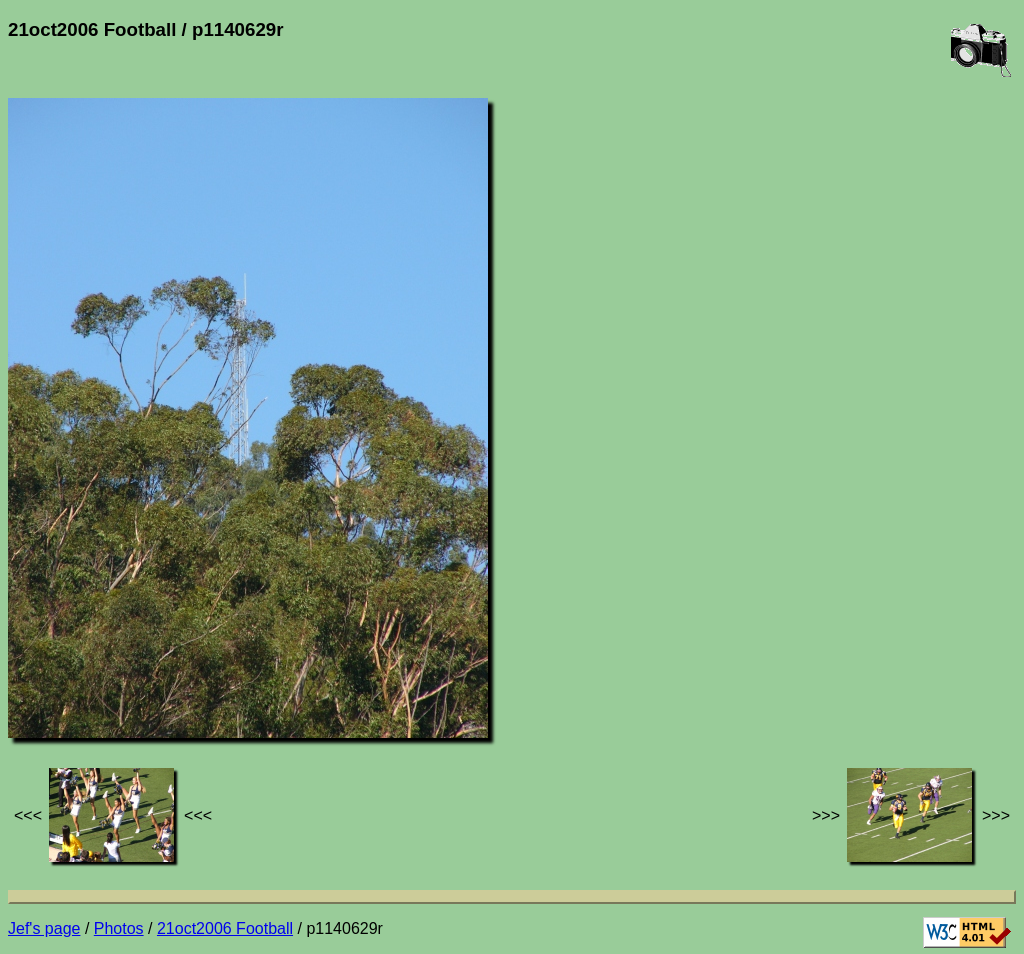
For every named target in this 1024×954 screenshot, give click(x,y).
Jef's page (44, 928)
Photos (119, 928)
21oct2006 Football (225, 928)
